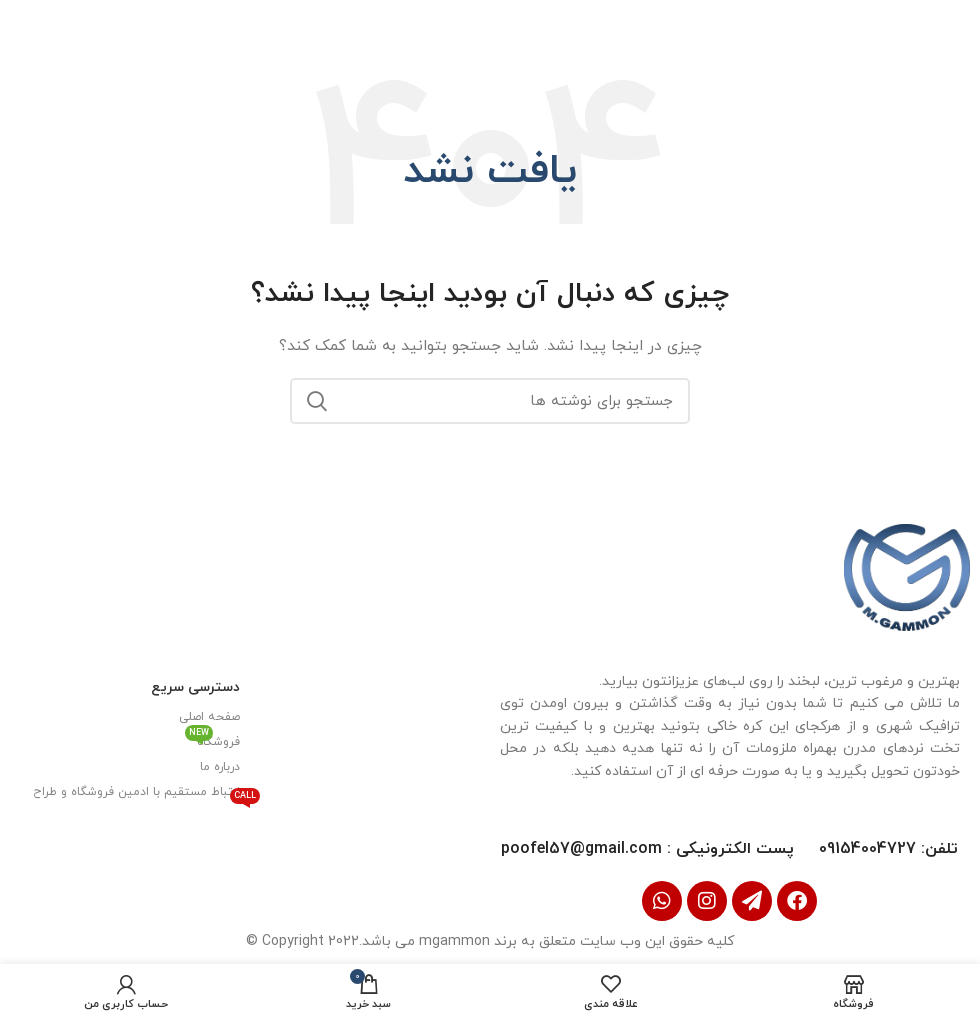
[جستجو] (490, 401)
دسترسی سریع (195, 686)
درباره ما (220, 766)
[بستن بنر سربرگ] (25, 25)
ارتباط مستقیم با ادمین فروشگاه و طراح (136, 793)
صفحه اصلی (209, 716)
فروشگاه (212, 739)
